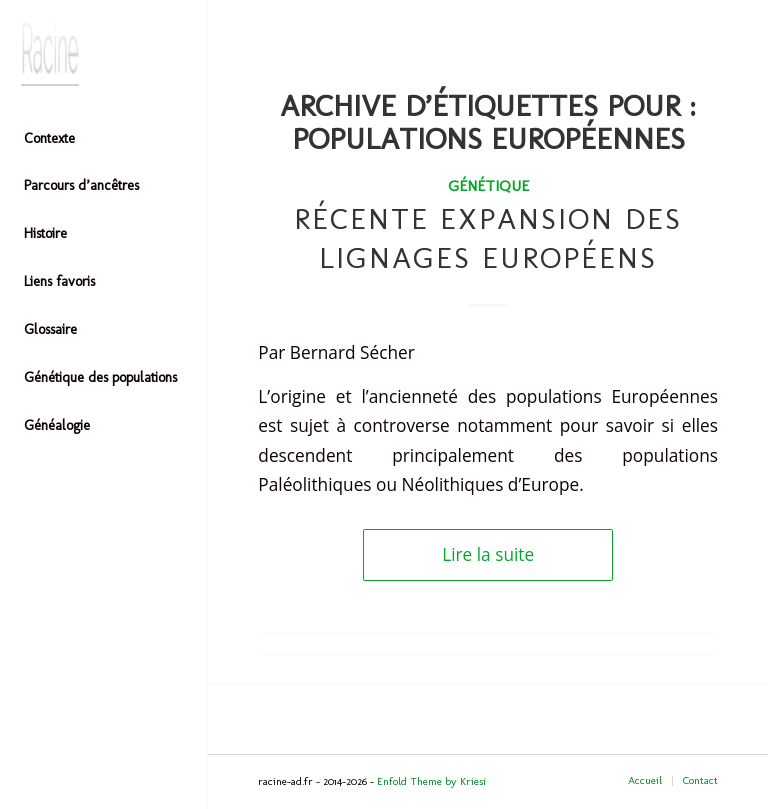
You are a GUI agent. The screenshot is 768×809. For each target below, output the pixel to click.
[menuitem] (104, 140)
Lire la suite (488, 554)
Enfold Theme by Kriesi (431, 781)
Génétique (488, 185)
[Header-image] (104, 53)
